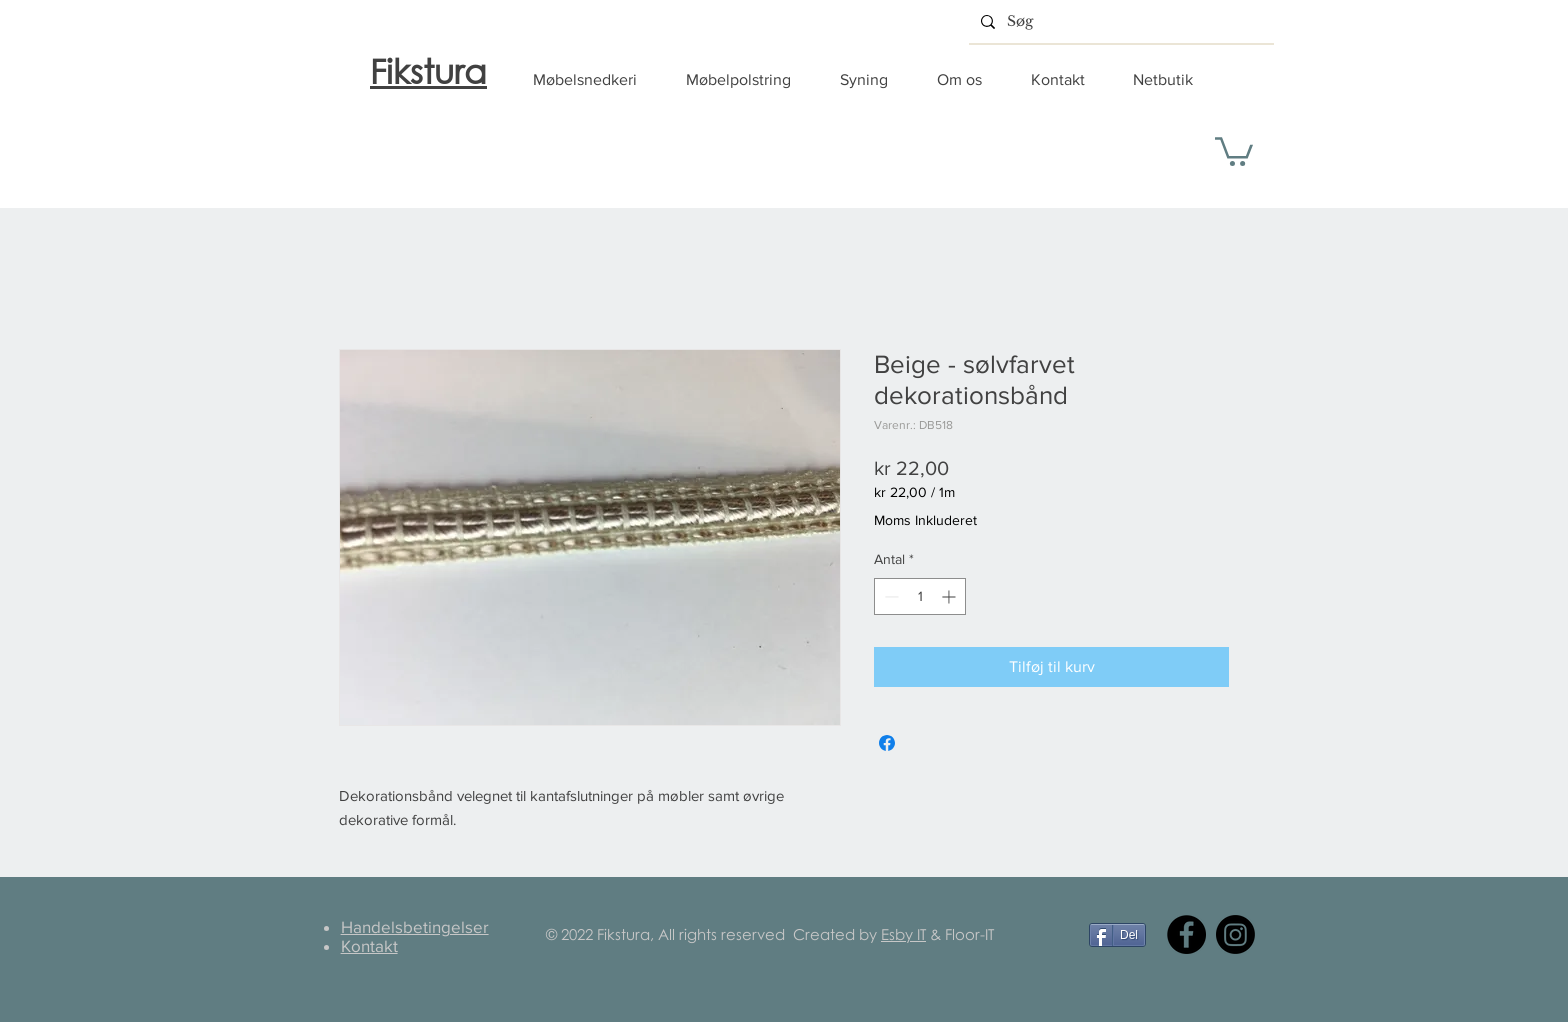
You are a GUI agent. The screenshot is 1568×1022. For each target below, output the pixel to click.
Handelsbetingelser (415, 926)
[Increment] (950, 596)
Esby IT (903, 934)
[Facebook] (1186, 934)
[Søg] (1119, 21)
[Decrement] (889, 596)
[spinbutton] (920, 596)
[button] (594, 80)
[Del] (1117, 935)
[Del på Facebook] (887, 743)
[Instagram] (1235, 934)
